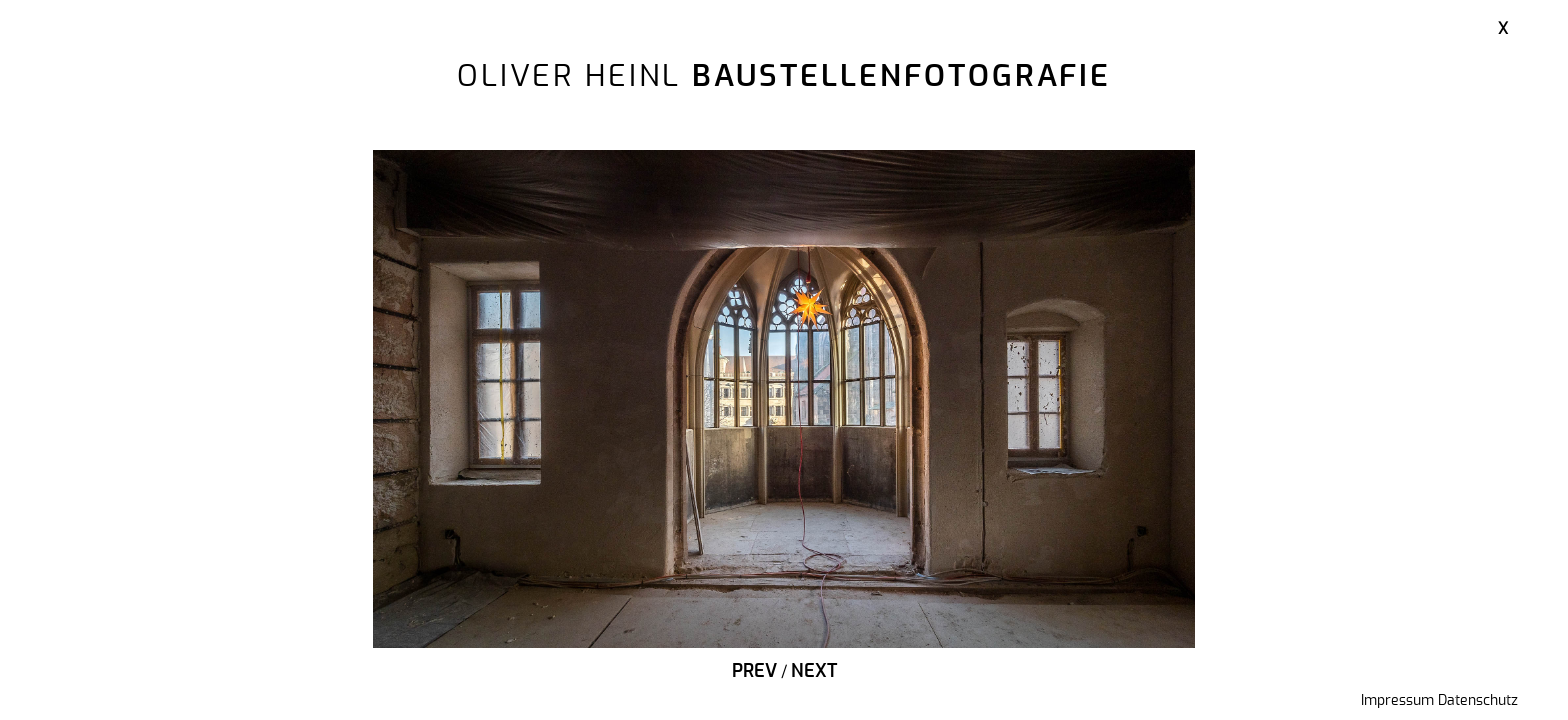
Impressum (1397, 701)
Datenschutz (1478, 701)
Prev (754, 672)
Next (814, 672)
